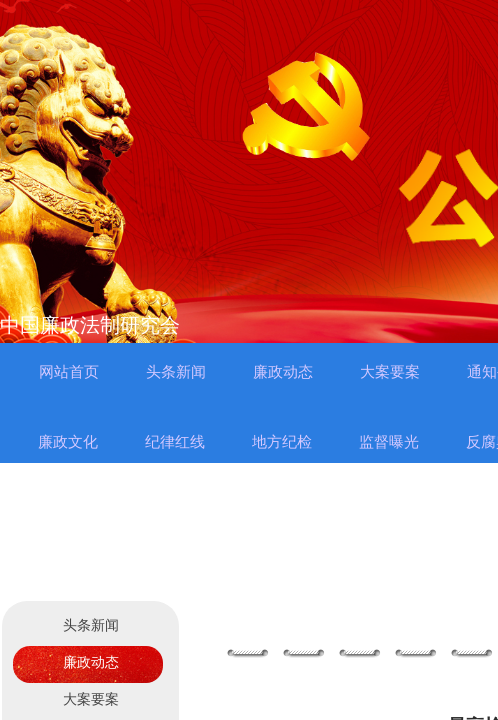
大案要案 (91, 699)
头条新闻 (91, 625)
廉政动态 (91, 662)
